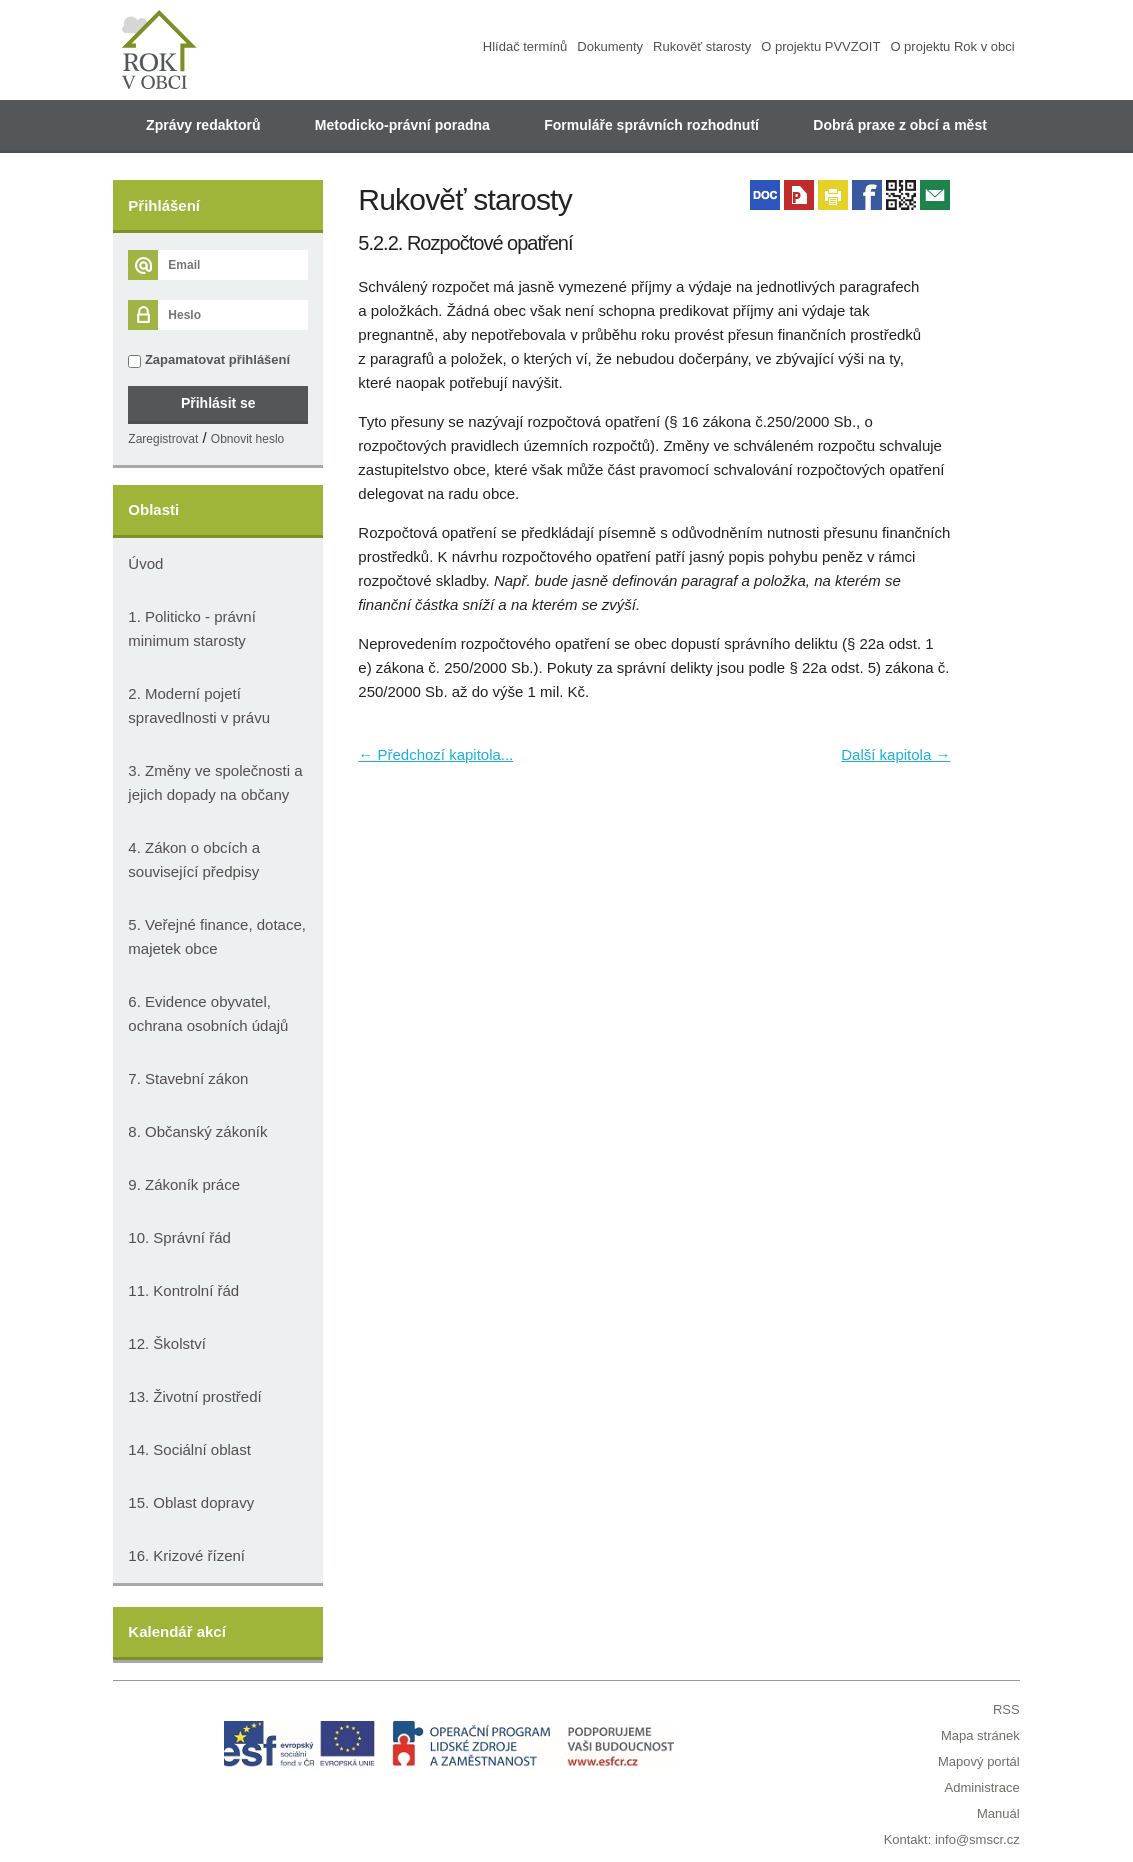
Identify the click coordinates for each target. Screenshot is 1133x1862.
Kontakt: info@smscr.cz (952, 1839)
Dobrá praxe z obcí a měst (900, 125)
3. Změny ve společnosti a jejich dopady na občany (215, 782)
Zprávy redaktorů (203, 125)
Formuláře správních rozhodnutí (651, 125)
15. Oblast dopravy (191, 1502)
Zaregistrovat (163, 439)
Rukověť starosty (702, 46)
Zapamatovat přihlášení (209, 360)
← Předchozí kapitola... (435, 754)
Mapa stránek (980, 1735)
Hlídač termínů (525, 46)
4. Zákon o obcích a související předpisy (194, 859)
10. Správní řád (179, 1237)
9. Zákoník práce (184, 1184)
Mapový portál (979, 1761)
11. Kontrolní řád (183, 1290)
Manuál (998, 1813)
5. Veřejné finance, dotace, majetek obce (217, 936)
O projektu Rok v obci (952, 46)
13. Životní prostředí (194, 1396)
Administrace (982, 1787)
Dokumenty (610, 46)
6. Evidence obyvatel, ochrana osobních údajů (208, 1013)
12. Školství (167, 1343)
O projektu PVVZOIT (820, 46)
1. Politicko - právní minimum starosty (192, 628)
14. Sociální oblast (189, 1449)
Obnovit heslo (247, 439)
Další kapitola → (895, 754)
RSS (1006, 1709)
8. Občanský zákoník (197, 1131)
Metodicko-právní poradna (402, 125)
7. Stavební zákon (188, 1078)
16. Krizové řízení (186, 1555)
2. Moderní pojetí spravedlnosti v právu (199, 705)
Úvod (145, 563)
